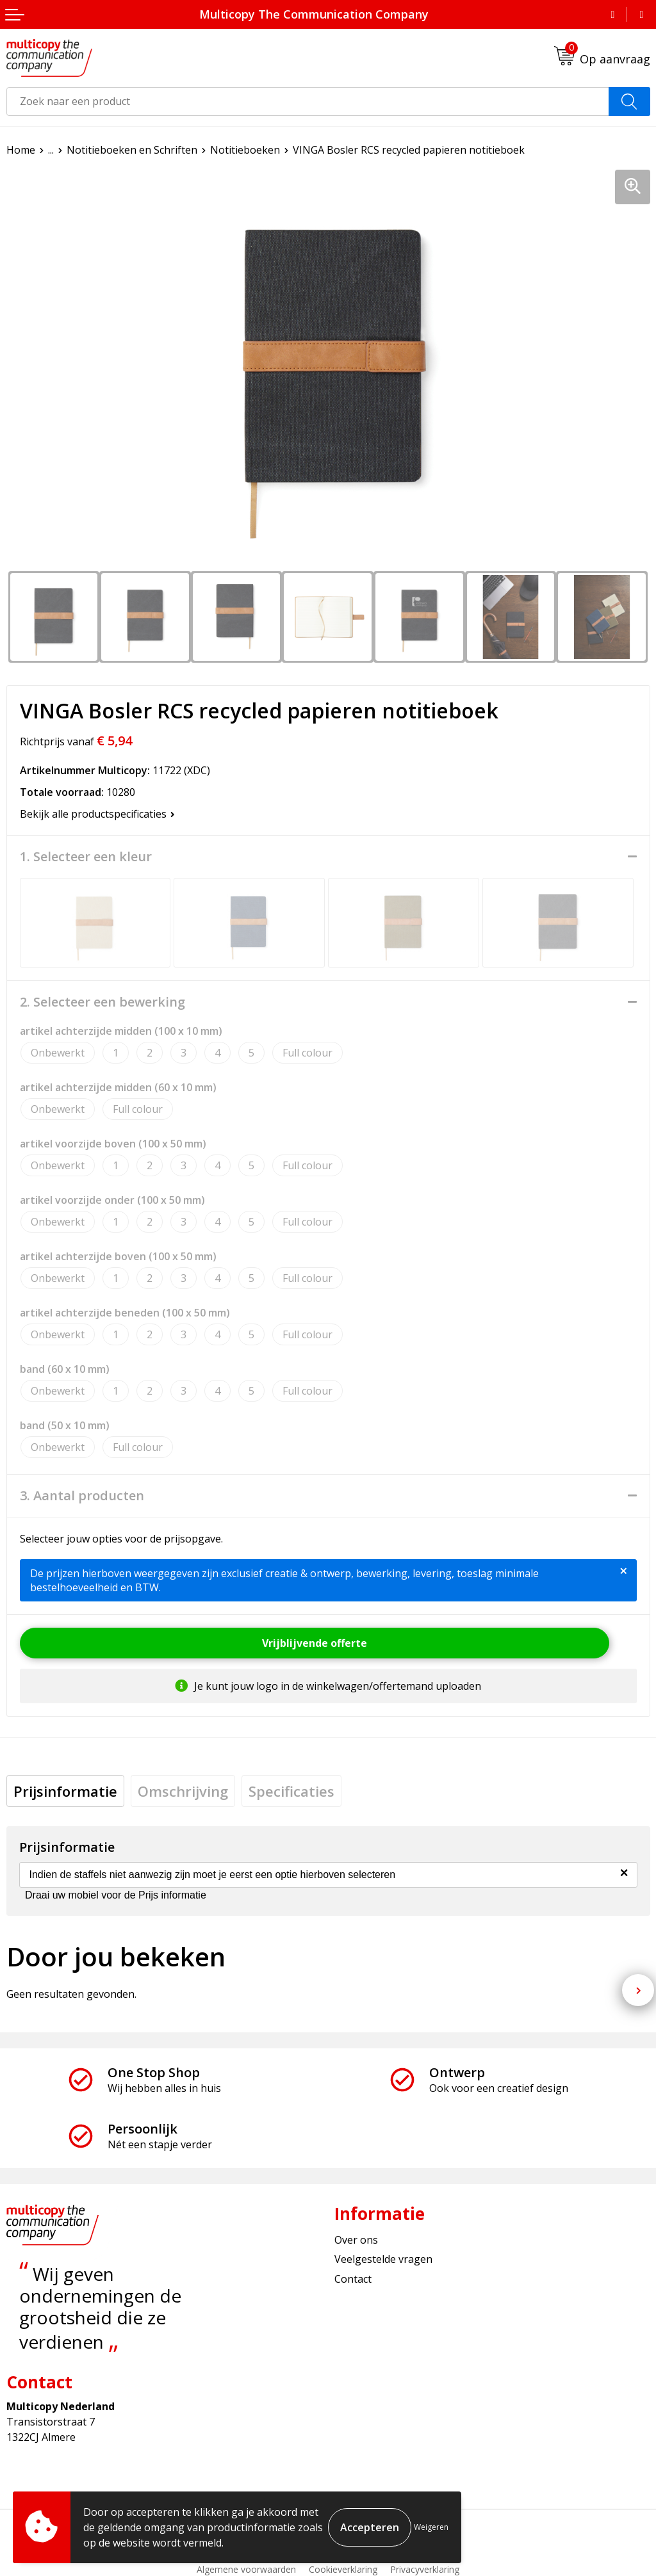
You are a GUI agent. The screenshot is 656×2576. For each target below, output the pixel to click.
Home (20, 150)
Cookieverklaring (343, 2569)
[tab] (65, 1791)
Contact (353, 2279)
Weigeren (431, 2527)
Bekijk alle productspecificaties (97, 814)
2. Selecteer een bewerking (102, 1002)
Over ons (356, 2240)
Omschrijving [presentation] (183, 1791)
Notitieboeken (245, 150)
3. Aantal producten (82, 1495)
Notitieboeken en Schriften (132, 150)
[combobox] (307, 101)
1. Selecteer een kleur (86, 856)
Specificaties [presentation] (291, 1791)
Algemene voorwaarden (246, 2569)
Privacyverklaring (424, 2569)
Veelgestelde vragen (383, 2259)
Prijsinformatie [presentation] (65, 1791)
